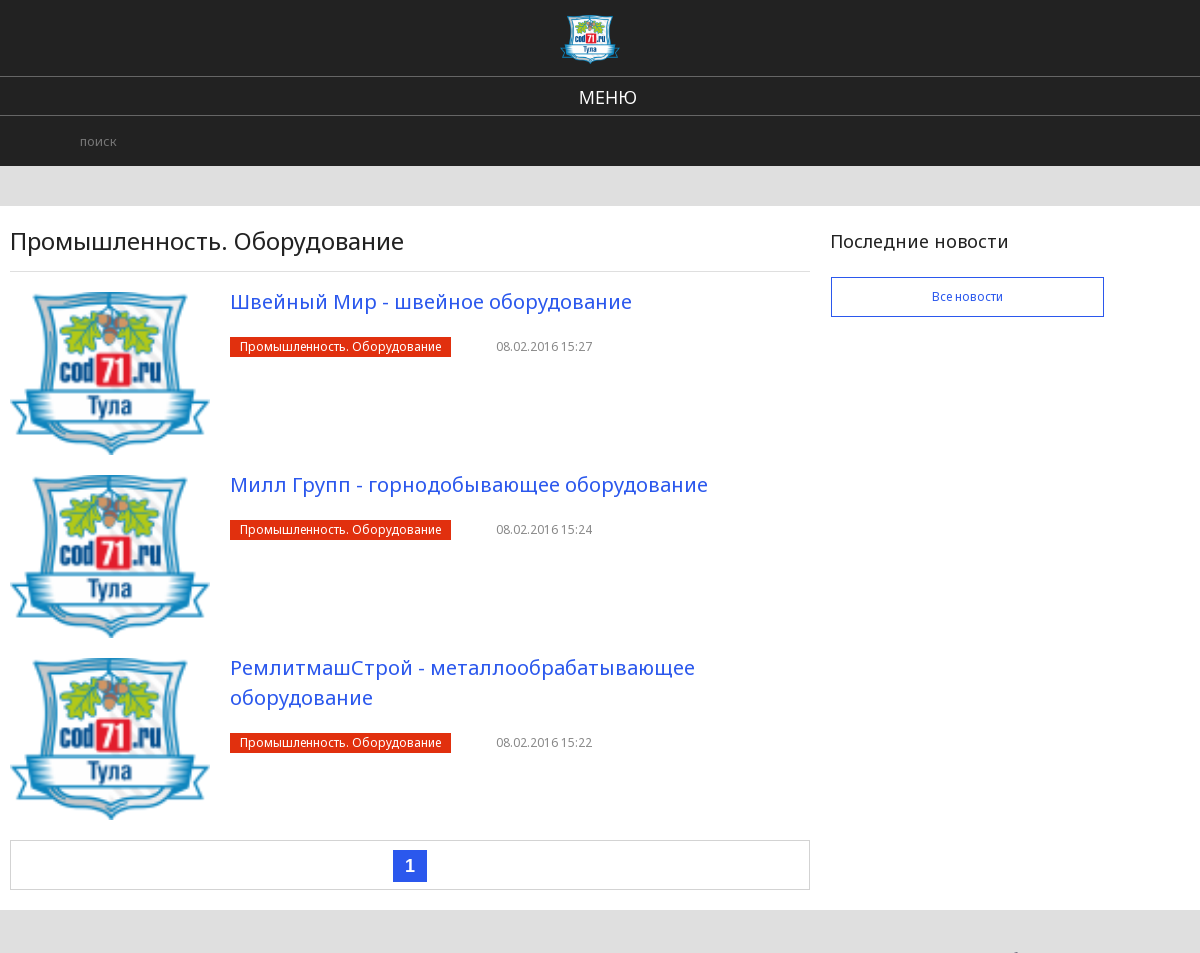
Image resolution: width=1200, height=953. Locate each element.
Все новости (967, 296)
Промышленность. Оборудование (340, 346)
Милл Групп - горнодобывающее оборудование (469, 484)
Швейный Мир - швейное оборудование (431, 301)
